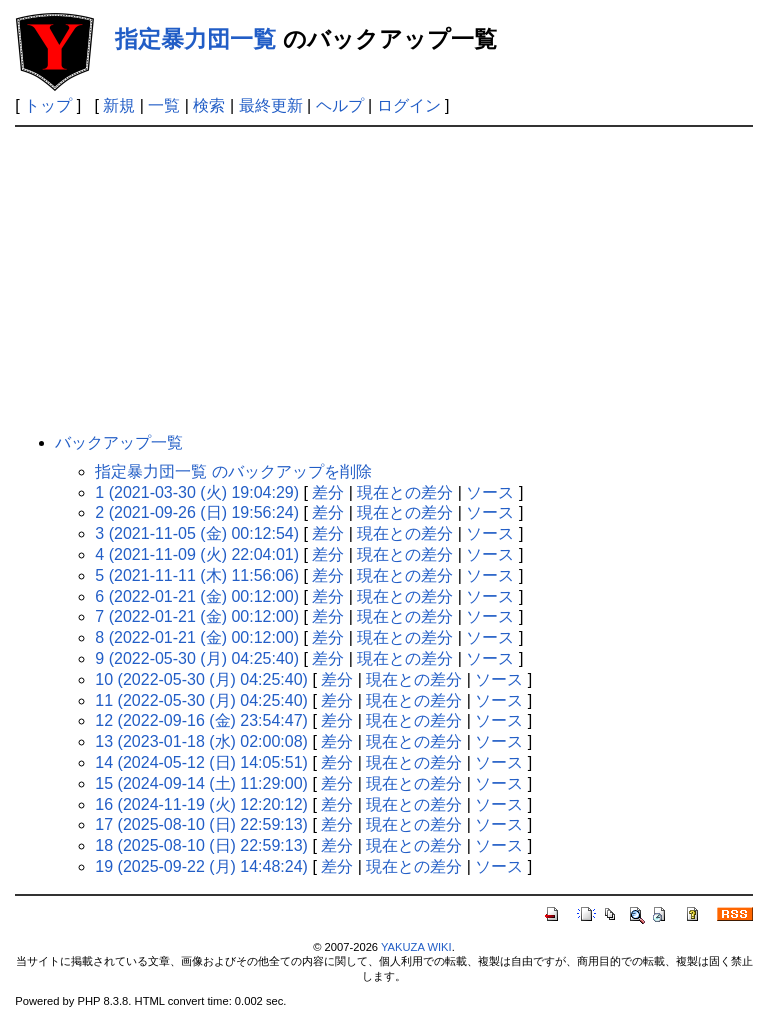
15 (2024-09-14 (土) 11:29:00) (201, 783)
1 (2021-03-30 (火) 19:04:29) (197, 492)
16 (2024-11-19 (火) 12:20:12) (201, 804)
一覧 (164, 105)
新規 (119, 105)
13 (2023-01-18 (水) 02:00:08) (201, 741)
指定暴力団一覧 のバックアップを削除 (233, 471)
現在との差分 (405, 492)
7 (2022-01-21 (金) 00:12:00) (197, 616)
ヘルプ (340, 105)
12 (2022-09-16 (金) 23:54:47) (201, 720)
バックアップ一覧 (119, 442)
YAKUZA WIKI (416, 947)
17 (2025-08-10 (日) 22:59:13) (201, 824)
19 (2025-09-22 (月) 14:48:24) (201, 866)
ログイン (409, 105)
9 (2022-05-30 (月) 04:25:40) (197, 658)
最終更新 (271, 105)
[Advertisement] (384, 277)
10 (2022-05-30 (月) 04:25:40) (201, 679)
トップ (48, 105)
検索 (209, 105)
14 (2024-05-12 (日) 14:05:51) (201, 762)
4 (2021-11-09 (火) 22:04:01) (197, 554)
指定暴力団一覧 (195, 39)
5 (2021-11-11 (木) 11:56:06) (197, 575)
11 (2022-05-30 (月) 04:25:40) (201, 700)
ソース (490, 492)
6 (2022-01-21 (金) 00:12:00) (197, 596)
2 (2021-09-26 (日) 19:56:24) (197, 512)
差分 (328, 492)
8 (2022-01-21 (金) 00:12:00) (197, 637)
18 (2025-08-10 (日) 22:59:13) (201, 845)
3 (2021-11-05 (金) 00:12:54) (197, 533)
